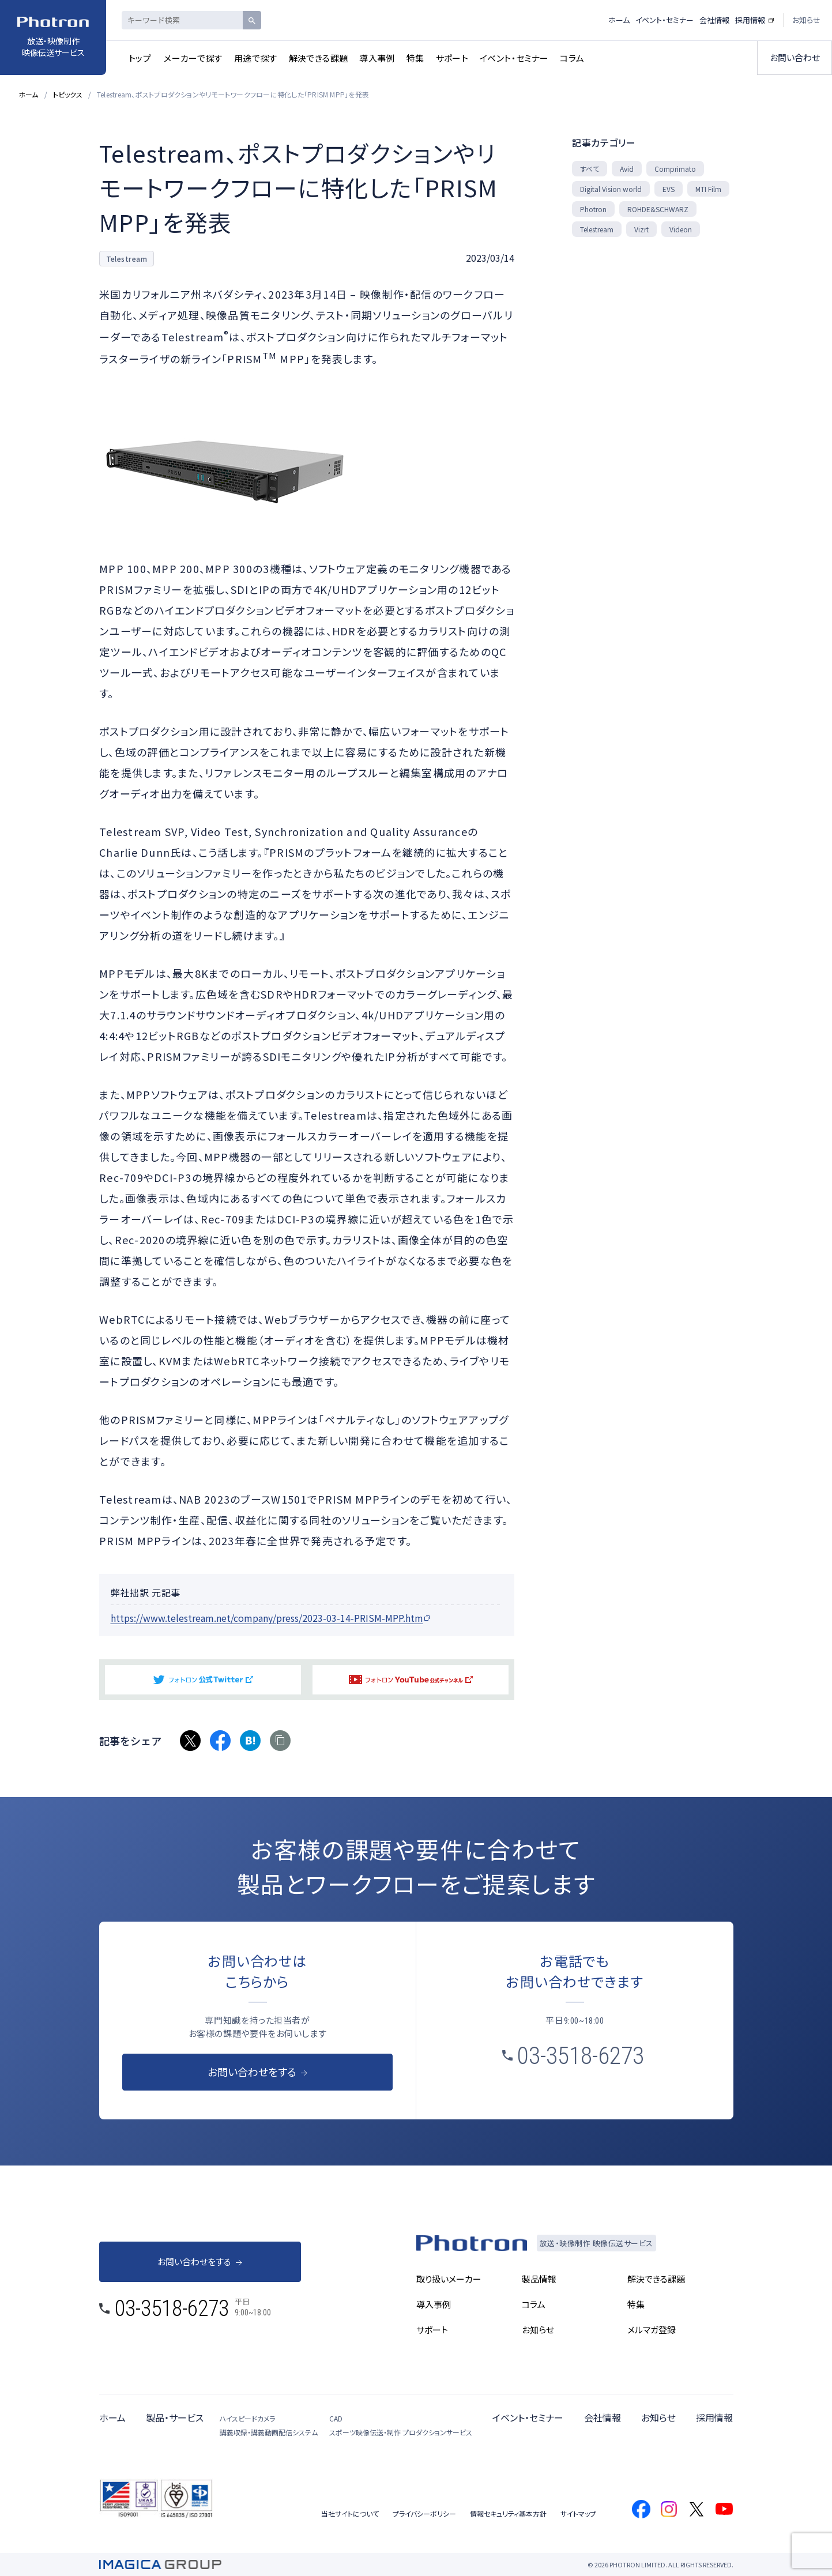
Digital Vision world (611, 189)
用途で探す (255, 58)
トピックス (67, 94)
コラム (572, 58)
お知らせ (806, 19)
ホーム (619, 19)
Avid (627, 169)
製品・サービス (175, 2417)
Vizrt (641, 229)
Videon (680, 229)
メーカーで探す (193, 58)
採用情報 (750, 19)
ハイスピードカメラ (247, 2418)
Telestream (596, 229)
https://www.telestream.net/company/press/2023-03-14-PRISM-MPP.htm (267, 1618)
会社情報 (714, 19)
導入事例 (377, 58)
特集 (415, 58)
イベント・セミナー (514, 58)
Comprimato (675, 169)
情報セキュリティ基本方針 (508, 2513)
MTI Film (708, 189)
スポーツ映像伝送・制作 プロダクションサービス (400, 2432)
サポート (452, 58)
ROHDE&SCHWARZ (657, 209)
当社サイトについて (350, 2513)
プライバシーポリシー (424, 2513)
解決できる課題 (318, 58)
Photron (593, 209)
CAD (335, 2418)
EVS (668, 189)
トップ (140, 58)
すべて (589, 169)
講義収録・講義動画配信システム (269, 2432)
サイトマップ (578, 2513)
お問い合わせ (795, 57)
